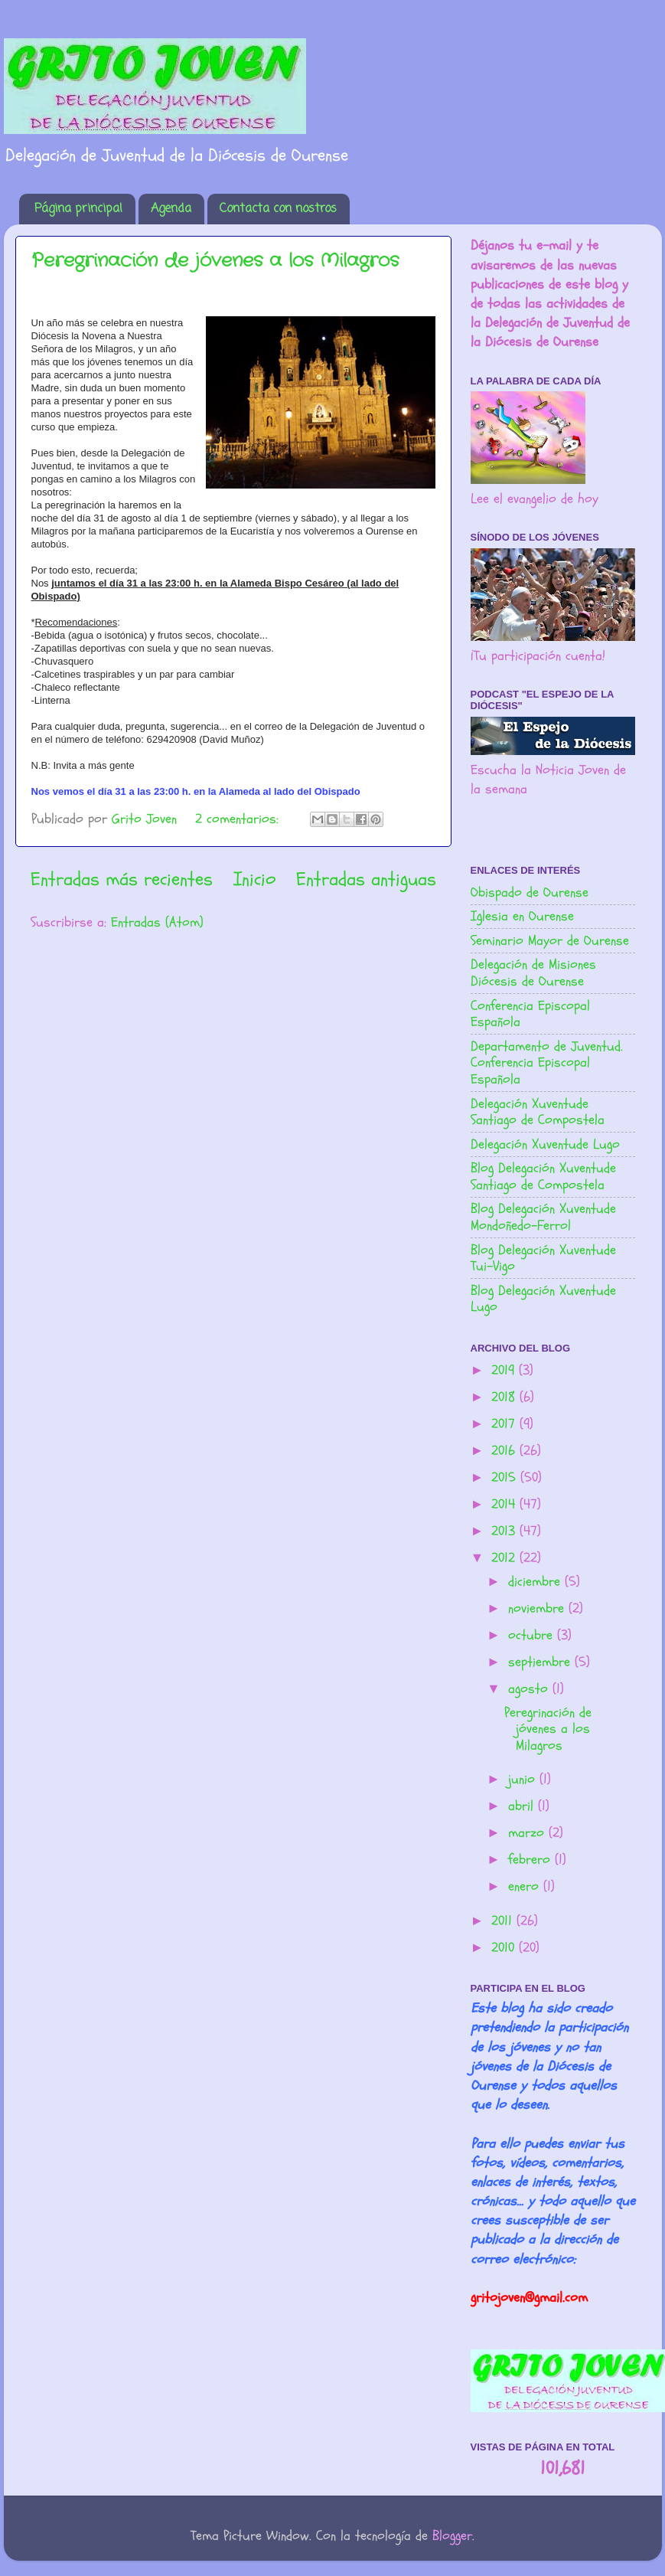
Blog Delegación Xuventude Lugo (543, 1299)
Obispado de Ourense (529, 892)
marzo (528, 1832)
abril (523, 1806)
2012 (505, 1558)
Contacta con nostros (278, 209)
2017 (505, 1423)
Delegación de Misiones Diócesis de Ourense (533, 973)
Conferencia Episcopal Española (530, 1014)
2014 (505, 1504)
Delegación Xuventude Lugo (545, 1144)
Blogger (452, 2535)
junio (523, 1779)
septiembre (541, 1662)
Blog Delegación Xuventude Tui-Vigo (543, 1259)
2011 (504, 1920)
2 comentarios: (239, 819)
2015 (505, 1477)
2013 (505, 1531)
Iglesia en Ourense (522, 916)
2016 (505, 1450)
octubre (532, 1635)
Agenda (171, 209)
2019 (505, 1370)
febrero (531, 1859)
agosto (530, 1688)
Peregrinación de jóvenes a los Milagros (215, 261)
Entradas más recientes (122, 879)
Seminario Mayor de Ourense (550, 940)
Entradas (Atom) (157, 922)
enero (525, 1886)
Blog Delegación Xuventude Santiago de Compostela (543, 1177)
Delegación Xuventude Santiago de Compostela (538, 1112)
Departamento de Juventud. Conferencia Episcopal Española (547, 1063)
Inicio (254, 879)
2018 (505, 1397)
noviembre (538, 1608)
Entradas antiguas (366, 879)
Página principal (78, 209)
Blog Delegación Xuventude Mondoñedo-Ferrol (543, 1217)
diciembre (536, 1581)
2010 (505, 1947)
